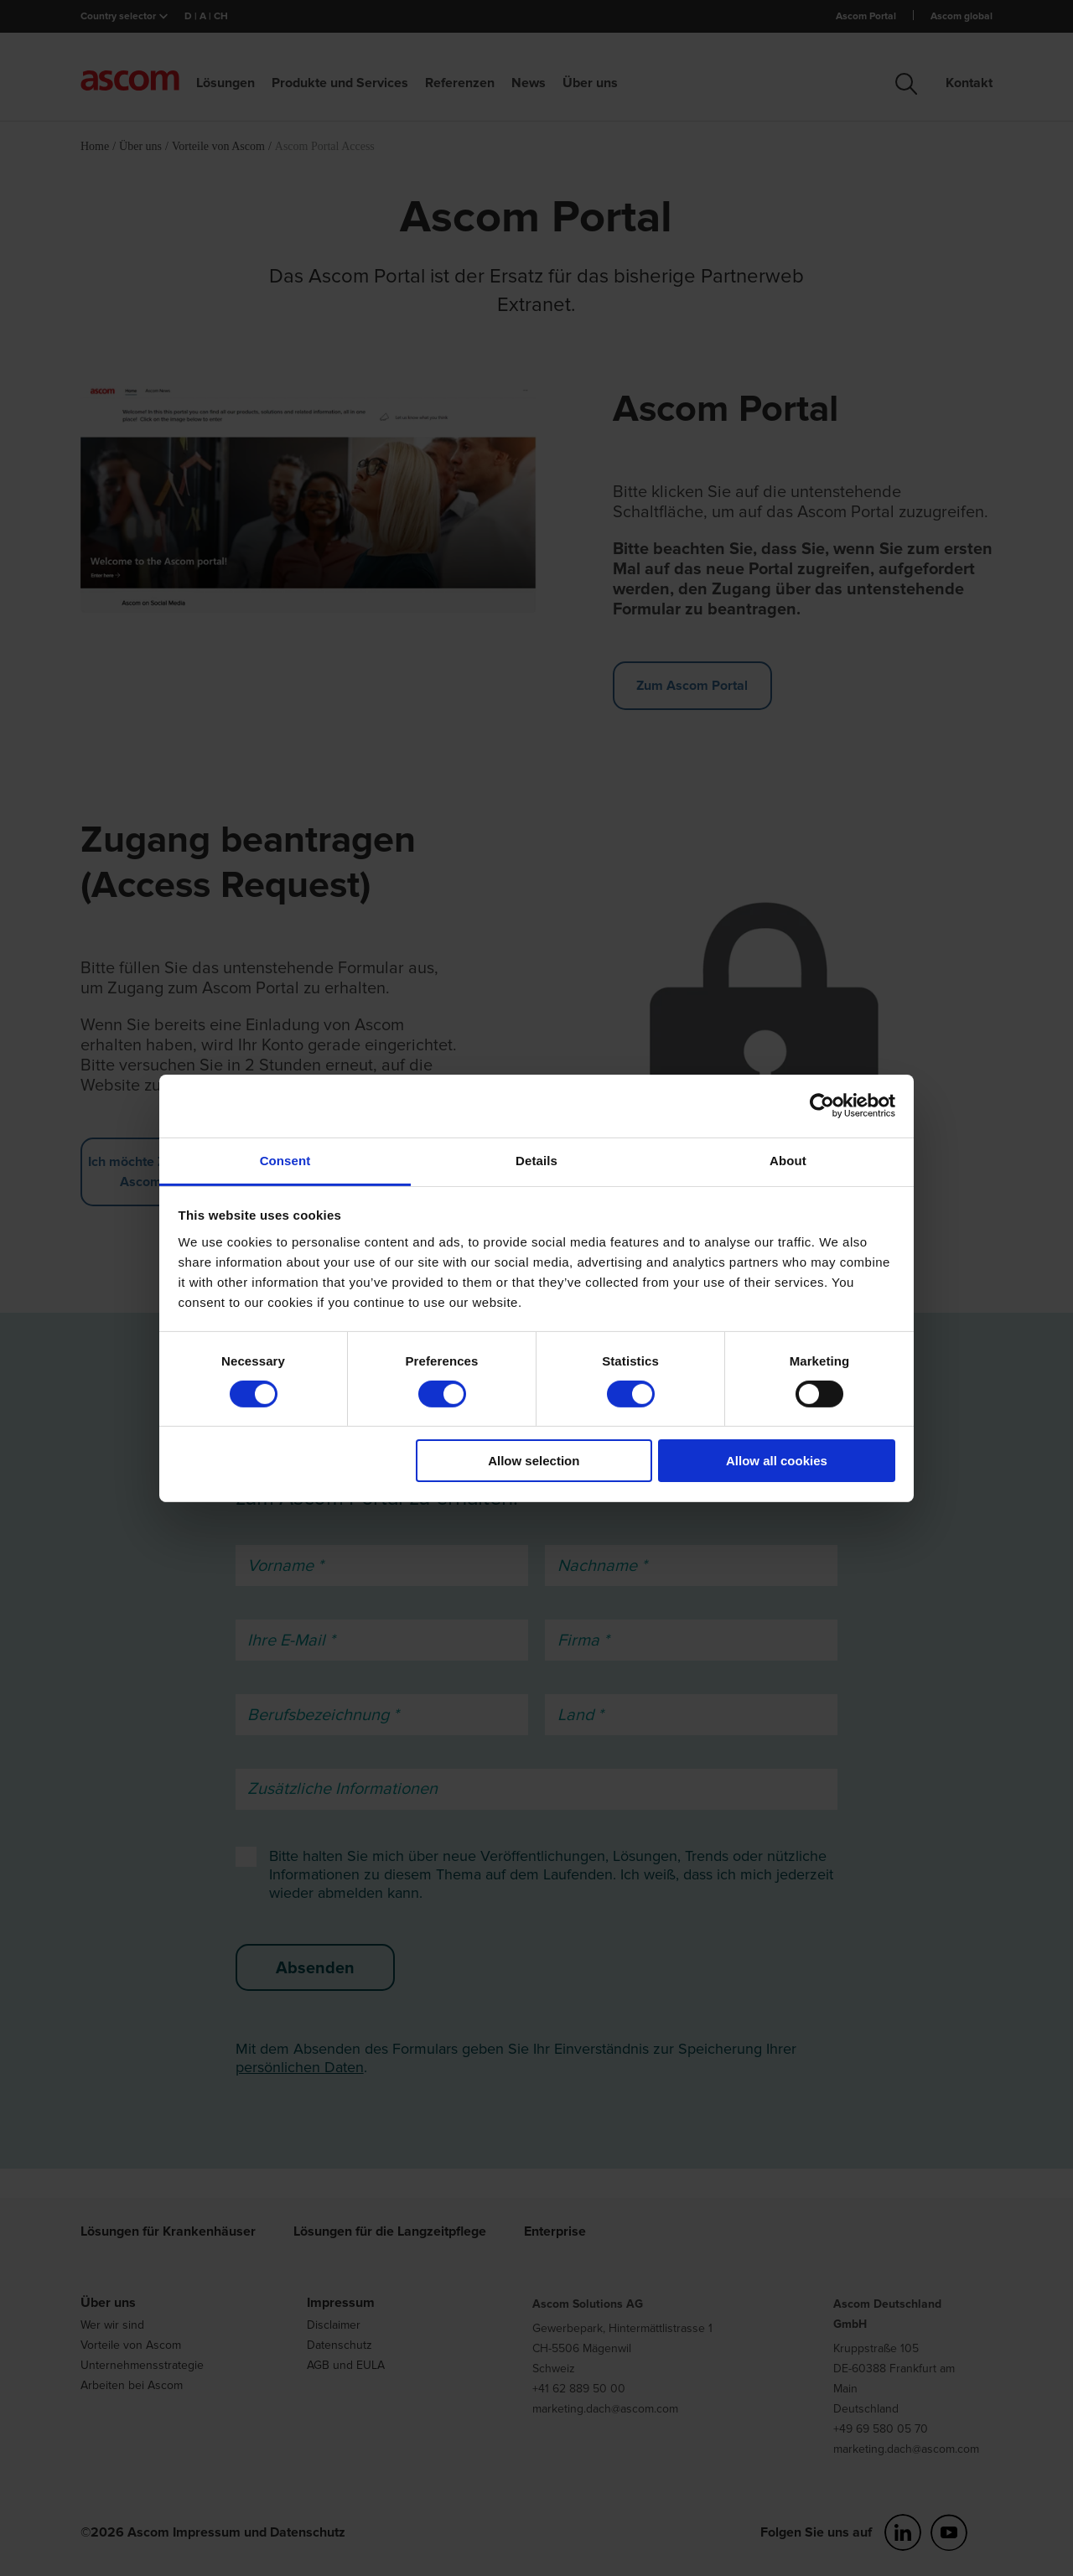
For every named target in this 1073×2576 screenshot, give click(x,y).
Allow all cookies (776, 1461)
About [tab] (788, 1160)
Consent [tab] (285, 1160)
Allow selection (533, 1461)
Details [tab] (536, 1160)
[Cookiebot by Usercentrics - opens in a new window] (822, 1105)
